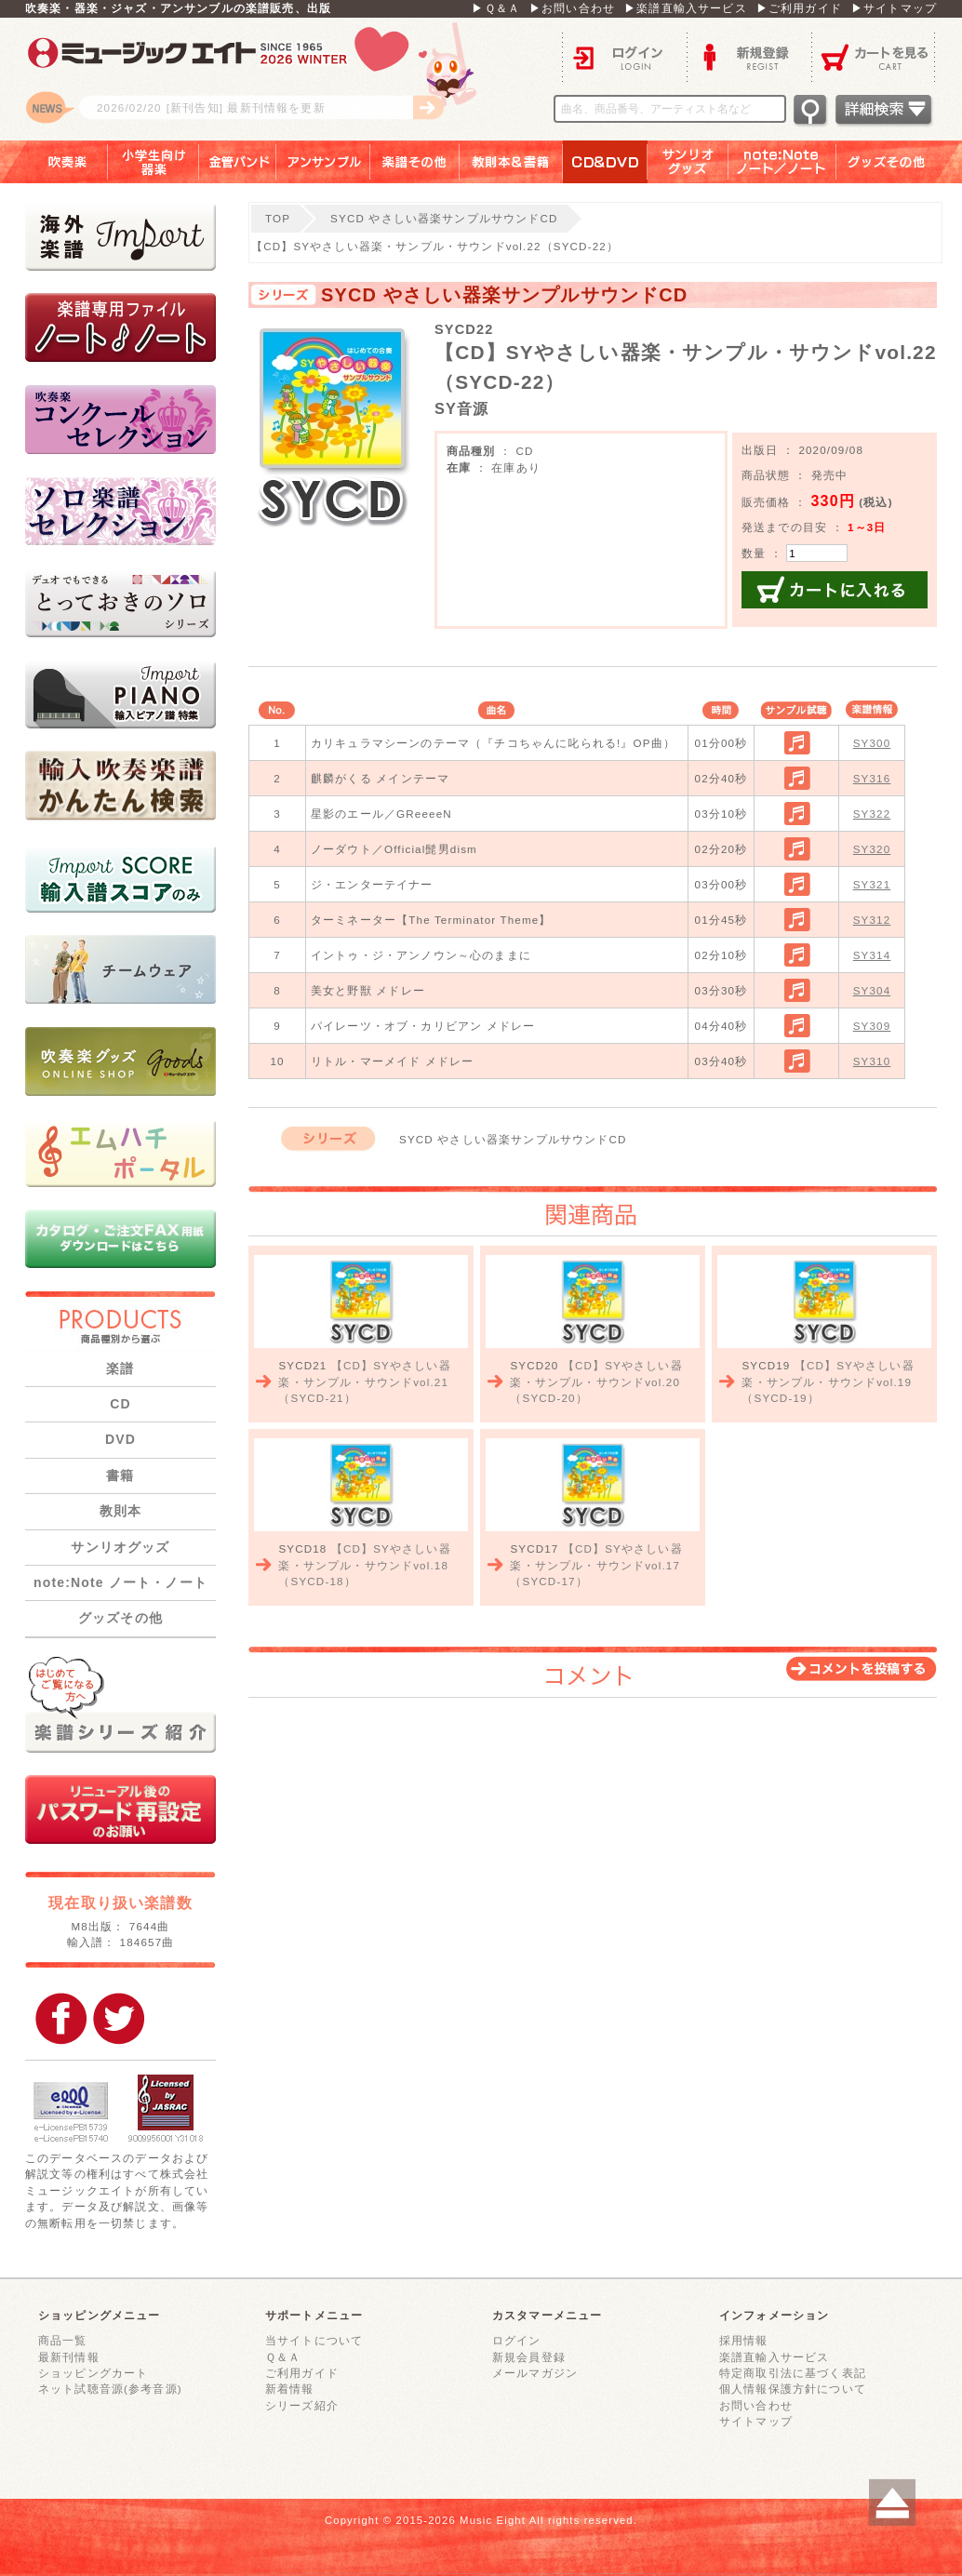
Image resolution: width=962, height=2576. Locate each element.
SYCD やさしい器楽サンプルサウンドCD (444, 218)
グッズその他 (899, 161)
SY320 (872, 849)
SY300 (872, 743)
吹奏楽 (54, 161)
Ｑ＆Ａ (283, 2357)
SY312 (872, 920)
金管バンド (237, 161)
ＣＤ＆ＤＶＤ (605, 161)
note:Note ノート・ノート (120, 1582)
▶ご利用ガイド (799, 8)
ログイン (624, 56)
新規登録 (749, 56)
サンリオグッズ (688, 161)
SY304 (872, 990)
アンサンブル (323, 161)
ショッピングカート (93, 2373)
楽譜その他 (415, 161)
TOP (277, 218)
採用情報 (743, 2340)
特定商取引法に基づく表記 (792, 2373)
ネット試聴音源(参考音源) (110, 2388)
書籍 (120, 1475)
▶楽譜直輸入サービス (685, 8)
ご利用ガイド (302, 2373)
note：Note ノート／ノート (782, 161)
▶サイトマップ (894, 8)
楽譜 (120, 1368)
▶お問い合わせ (572, 8)
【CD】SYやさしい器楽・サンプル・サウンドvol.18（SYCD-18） (364, 1564)
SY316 (872, 778)
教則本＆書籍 (511, 161)
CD (120, 1403)
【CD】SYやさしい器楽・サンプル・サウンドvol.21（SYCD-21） (364, 1381)
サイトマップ (756, 2421)
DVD (120, 1439)
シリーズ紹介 (302, 2405)
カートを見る (874, 56)
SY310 (872, 1061)
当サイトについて (314, 2340)
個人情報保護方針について (792, 2388)
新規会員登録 (529, 2357)
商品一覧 (62, 2340)
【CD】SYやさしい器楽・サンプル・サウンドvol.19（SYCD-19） (828, 1381)
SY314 (872, 955)
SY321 (872, 884)
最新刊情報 (69, 2357)
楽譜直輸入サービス (774, 2357)
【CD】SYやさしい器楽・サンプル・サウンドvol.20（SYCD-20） (596, 1381)
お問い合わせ (756, 2405)
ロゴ (257, 79)
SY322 (872, 814)
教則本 (120, 1510)
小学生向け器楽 (153, 161)
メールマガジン (535, 2373)
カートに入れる (835, 589)
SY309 (872, 1026)
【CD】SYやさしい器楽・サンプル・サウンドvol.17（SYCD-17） (596, 1564)
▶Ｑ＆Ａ (496, 8)
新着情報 (289, 2388)
